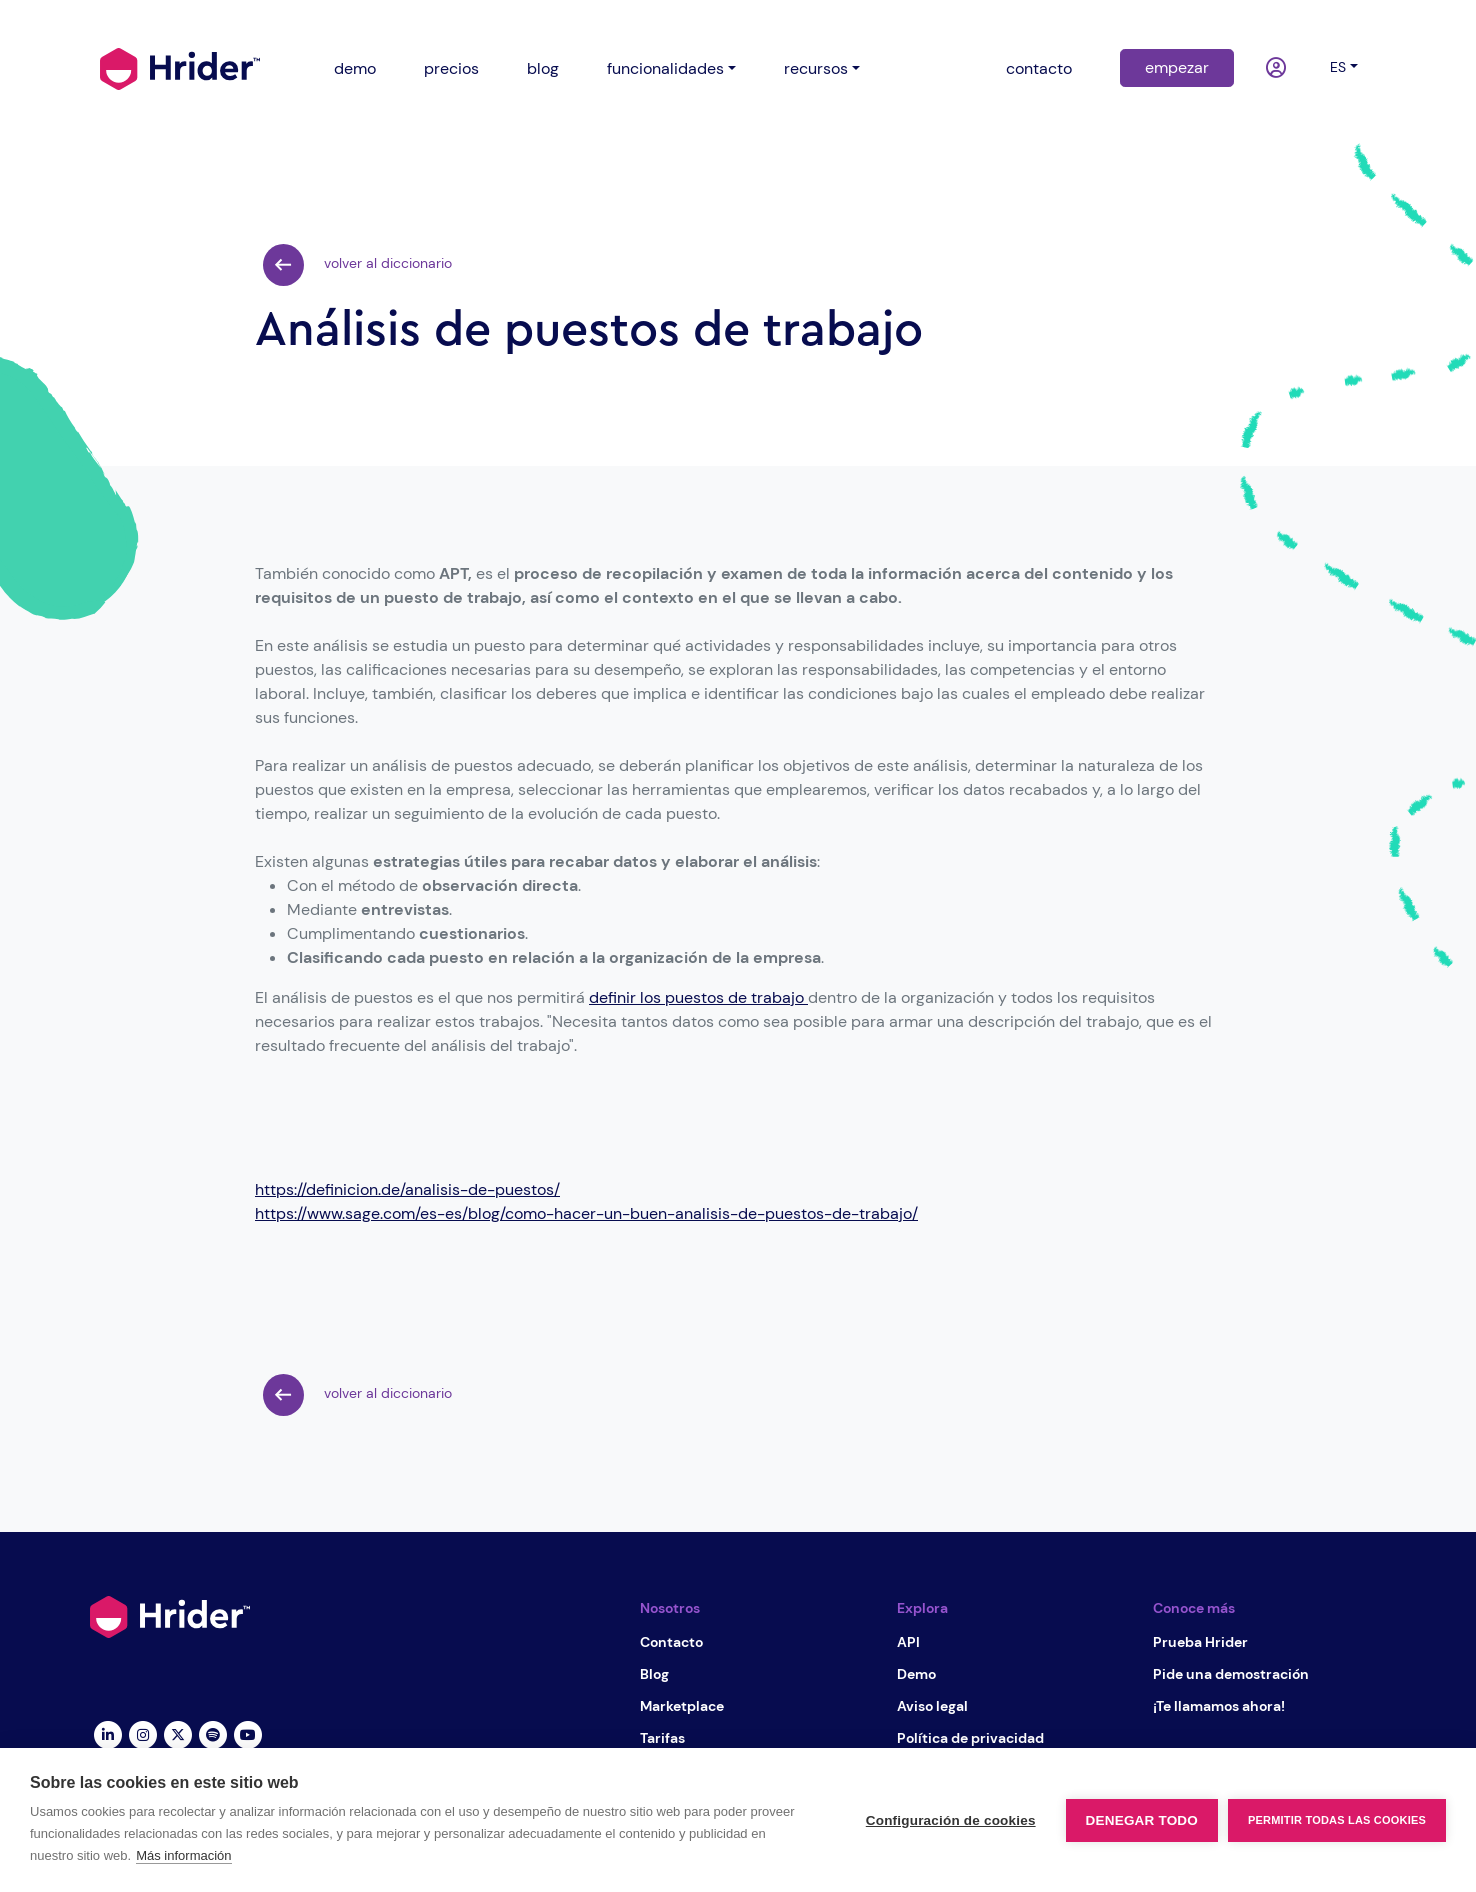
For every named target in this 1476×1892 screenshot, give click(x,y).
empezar (1177, 67)
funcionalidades (665, 68)
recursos (816, 68)
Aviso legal (932, 1706)
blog (543, 68)
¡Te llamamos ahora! (1219, 1706)
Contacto (671, 1642)
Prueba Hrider (1200, 1642)
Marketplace (682, 1706)
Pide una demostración (1231, 1674)
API (908, 1642)
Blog (654, 1674)
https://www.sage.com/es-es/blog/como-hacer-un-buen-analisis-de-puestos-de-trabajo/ (586, 1213)
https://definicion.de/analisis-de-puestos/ (407, 1189)
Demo (916, 1674)
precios (451, 68)
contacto (1039, 68)
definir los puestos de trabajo (698, 997)
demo (355, 68)
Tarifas (662, 1738)
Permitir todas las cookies (1337, 1820)
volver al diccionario (357, 265)
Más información (183, 1855)
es (1338, 67)
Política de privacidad (970, 1738)
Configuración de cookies (951, 1820)
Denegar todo (1142, 1820)
